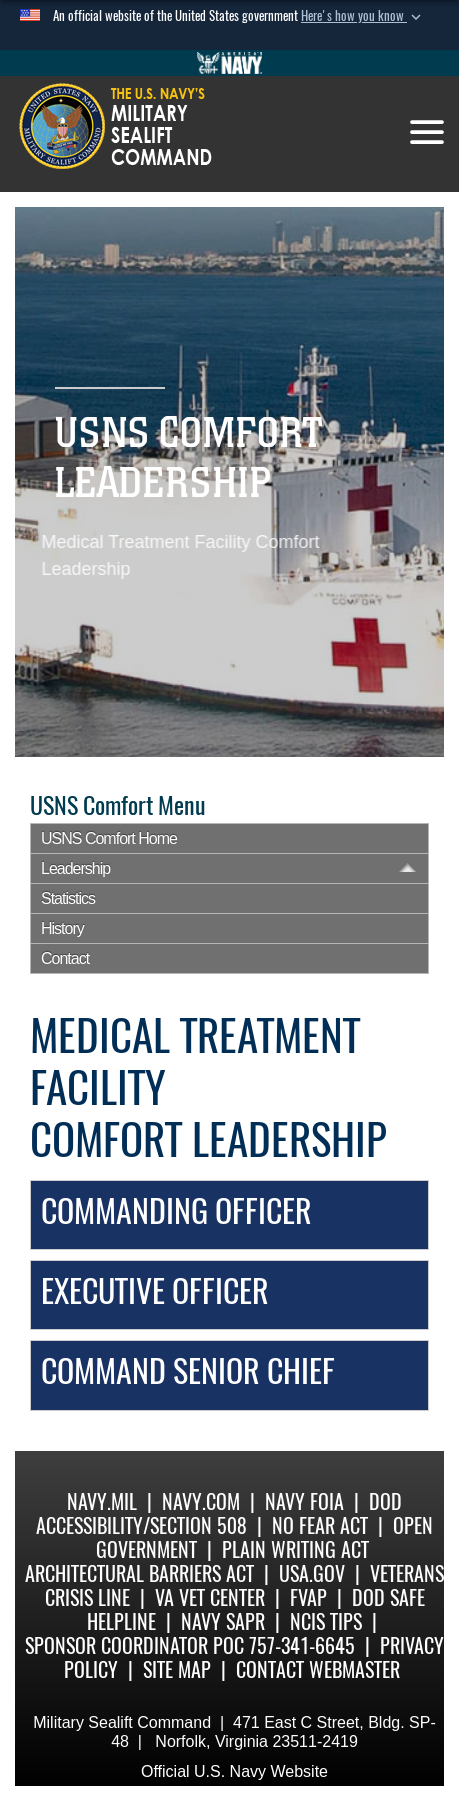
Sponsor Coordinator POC (134, 1645)
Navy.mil (102, 1501)
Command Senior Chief (188, 1371)
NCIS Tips (326, 1621)
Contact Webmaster (318, 1669)
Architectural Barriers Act (139, 1573)
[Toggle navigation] (427, 132)
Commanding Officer (176, 1211)
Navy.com (201, 1501)
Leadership (75, 868)
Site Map (177, 1669)
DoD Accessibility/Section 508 (219, 1513)
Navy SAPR (223, 1621)
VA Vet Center (210, 1597)
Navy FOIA (304, 1501)
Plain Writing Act (295, 1549)
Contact (65, 958)
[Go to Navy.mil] (230, 63)
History (62, 928)
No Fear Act (320, 1525)
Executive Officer (155, 1291)
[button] (363, 16)
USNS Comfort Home (109, 838)
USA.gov (312, 1573)
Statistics (68, 898)
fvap (308, 1597)
